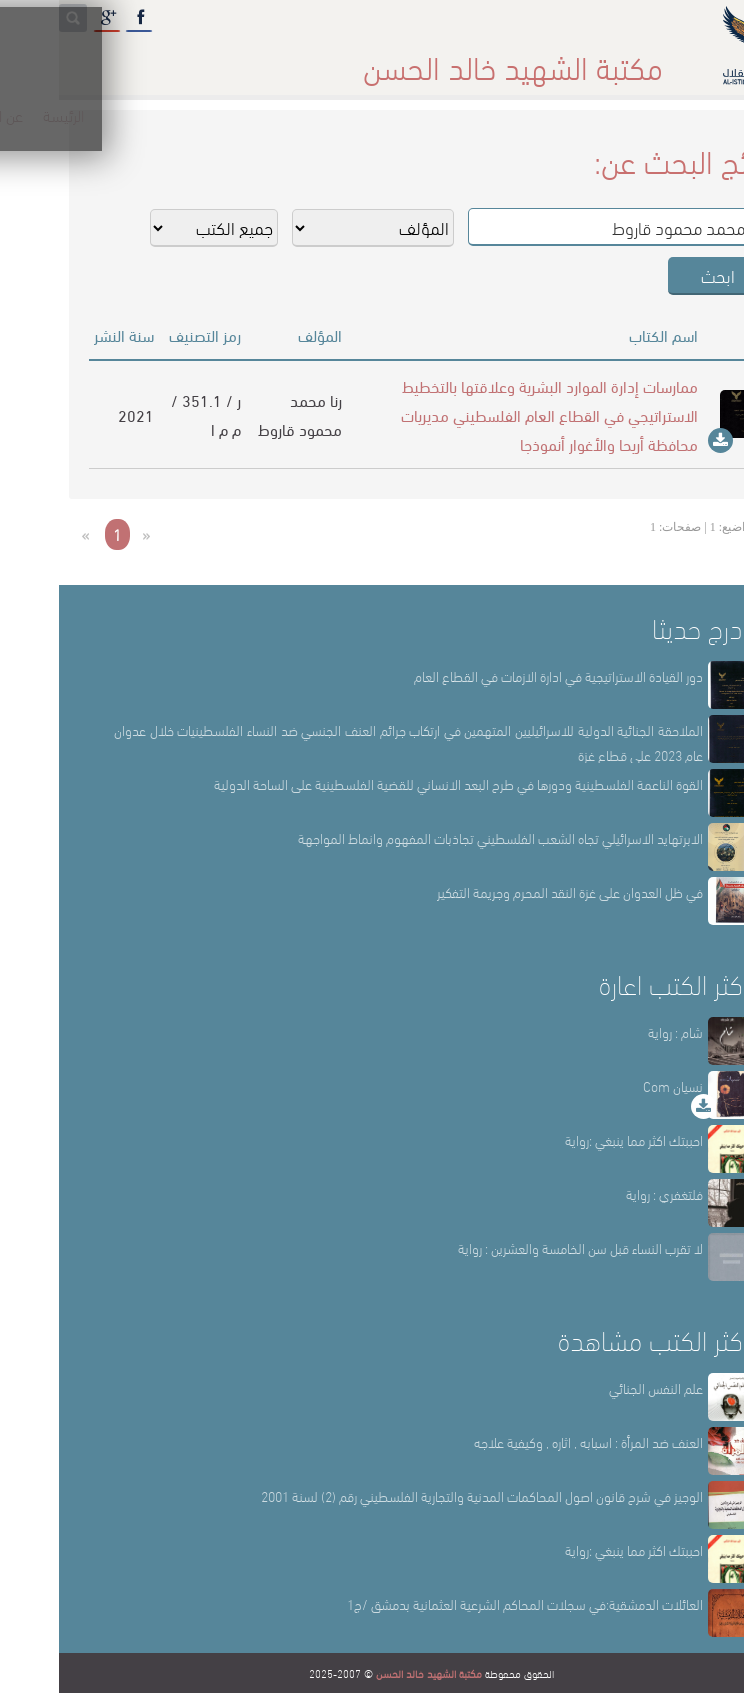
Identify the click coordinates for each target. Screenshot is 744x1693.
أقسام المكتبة (422, 59)
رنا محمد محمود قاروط (241, 414)
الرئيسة (605, 59)
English (39, 59)
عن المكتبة (524, 59)
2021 (77, 414)
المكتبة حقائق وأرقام (290, 59)
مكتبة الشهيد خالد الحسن (370, 1673)
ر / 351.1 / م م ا (147, 414)
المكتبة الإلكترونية (146, 59)
